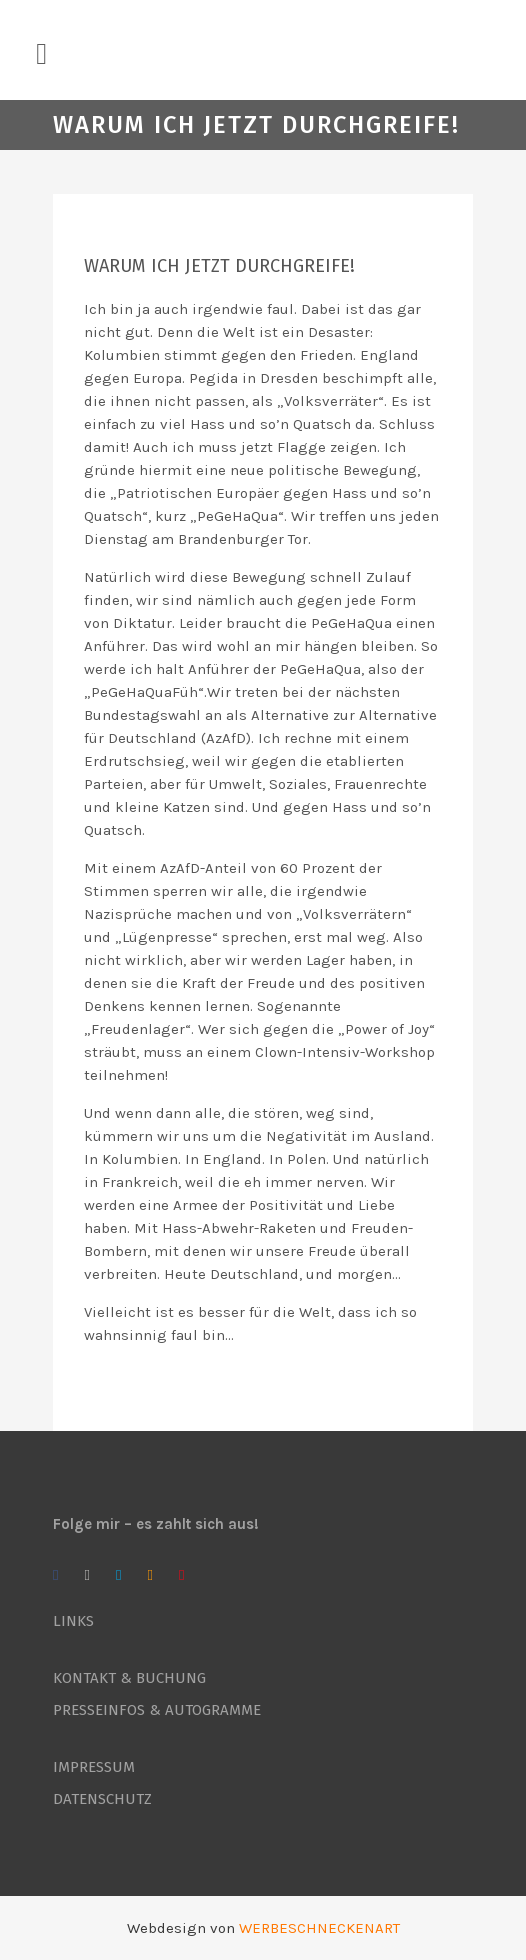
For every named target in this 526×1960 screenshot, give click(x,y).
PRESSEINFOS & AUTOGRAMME (157, 1710)
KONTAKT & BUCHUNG (129, 1678)
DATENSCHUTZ (102, 1799)
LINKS (73, 1621)
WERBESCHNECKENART (319, 1928)
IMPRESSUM (94, 1767)
